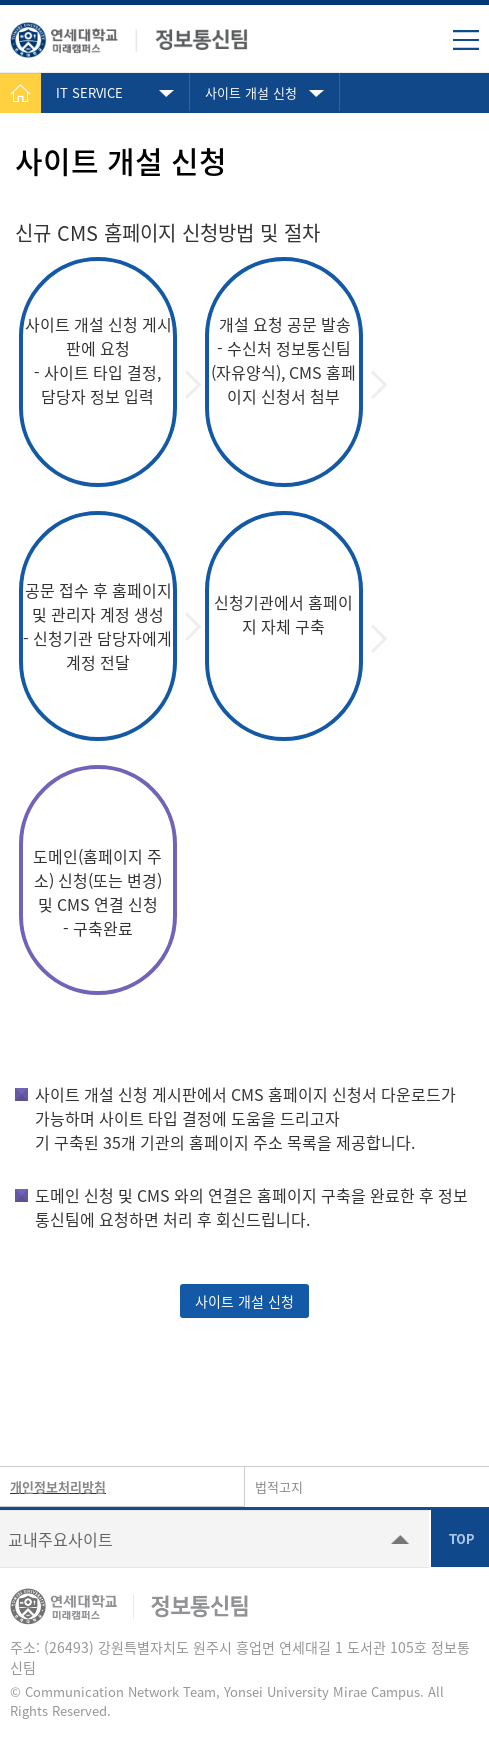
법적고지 (279, 1486)
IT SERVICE (89, 92)
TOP (460, 1538)
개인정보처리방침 (58, 1486)
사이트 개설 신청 (251, 92)
